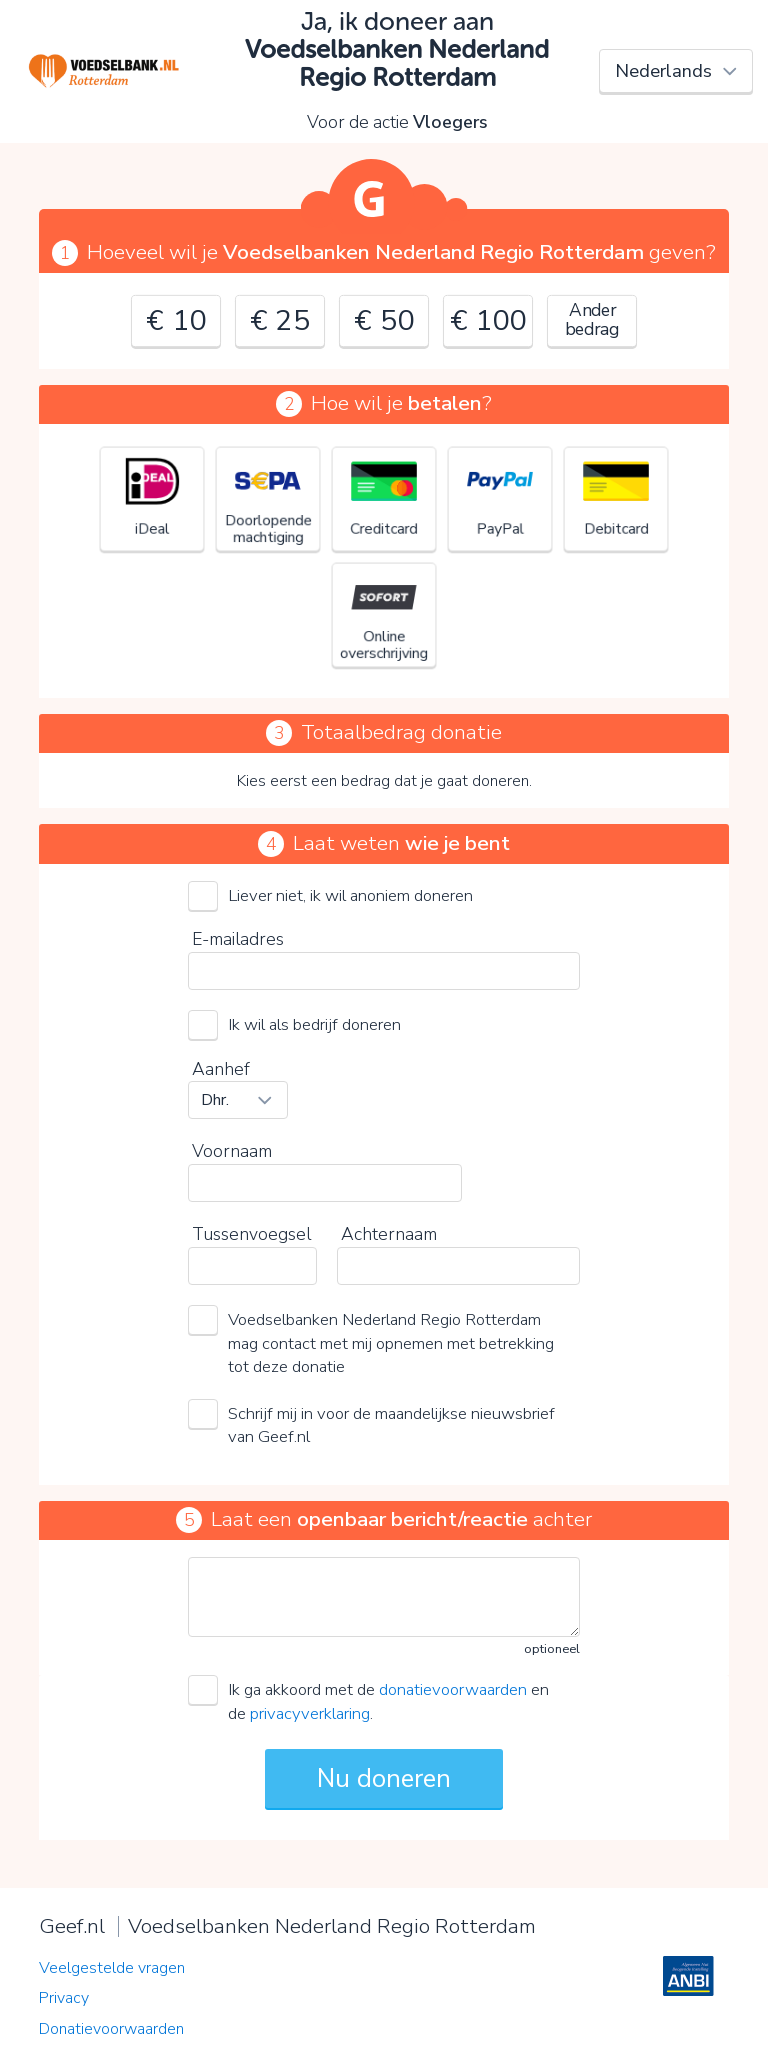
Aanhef (221, 1069)
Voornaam (232, 1151)
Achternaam (389, 1234)
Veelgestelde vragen (112, 1968)
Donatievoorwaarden (111, 2029)
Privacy (64, 1998)
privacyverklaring (310, 1713)
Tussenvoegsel (251, 1234)
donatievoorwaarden (453, 1689)
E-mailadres (238, 939)
